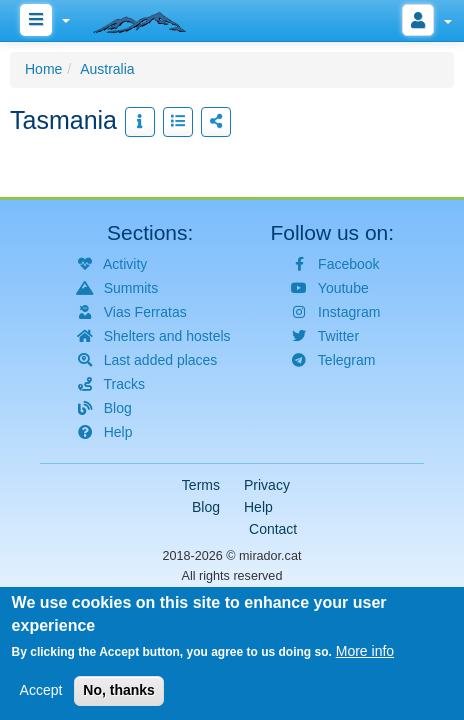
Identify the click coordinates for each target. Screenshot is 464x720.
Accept (41, 693)
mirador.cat (270, 556)
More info (365, 654)
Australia (107, 69)
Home (43, 69)
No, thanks (119, 693)
